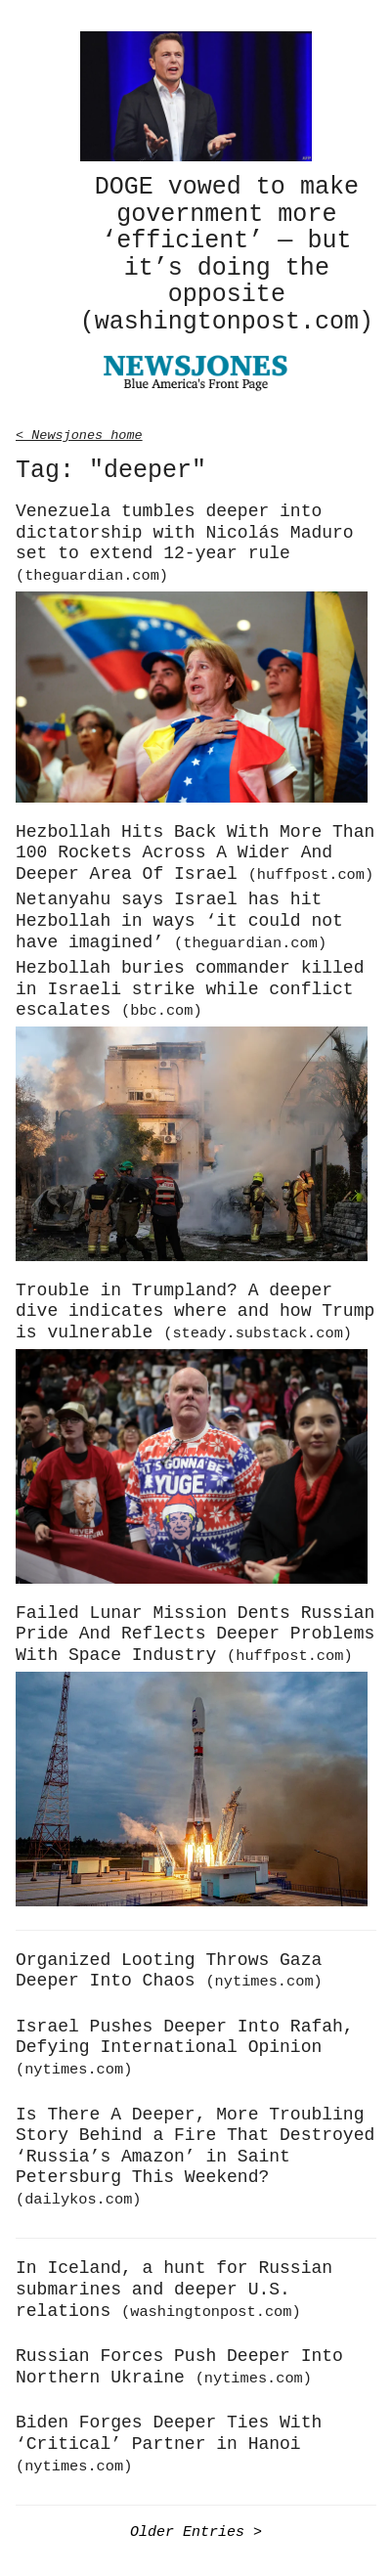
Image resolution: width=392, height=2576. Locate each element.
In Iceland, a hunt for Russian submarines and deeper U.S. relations (174, 2286)
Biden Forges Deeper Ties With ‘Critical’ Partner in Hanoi (169, 2440)
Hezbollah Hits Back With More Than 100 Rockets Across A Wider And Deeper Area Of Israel (195, 850)
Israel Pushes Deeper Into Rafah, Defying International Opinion (185, 2044)
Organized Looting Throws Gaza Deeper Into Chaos (169, 1967)
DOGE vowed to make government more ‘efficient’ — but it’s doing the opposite (226, 252)
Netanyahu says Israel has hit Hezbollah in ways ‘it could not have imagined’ (179, 917)
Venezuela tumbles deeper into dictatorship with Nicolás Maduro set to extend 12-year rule (185, 540)
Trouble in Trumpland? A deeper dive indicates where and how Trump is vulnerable (195, 1308)
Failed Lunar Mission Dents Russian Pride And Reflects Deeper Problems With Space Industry (195, 1631)
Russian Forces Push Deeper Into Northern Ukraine (179, 2363)
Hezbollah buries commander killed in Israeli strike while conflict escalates (190, 986)
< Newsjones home (79, 431)
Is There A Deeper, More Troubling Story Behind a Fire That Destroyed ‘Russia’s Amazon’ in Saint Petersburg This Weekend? (195, 2153)
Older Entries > (196, 2528)
